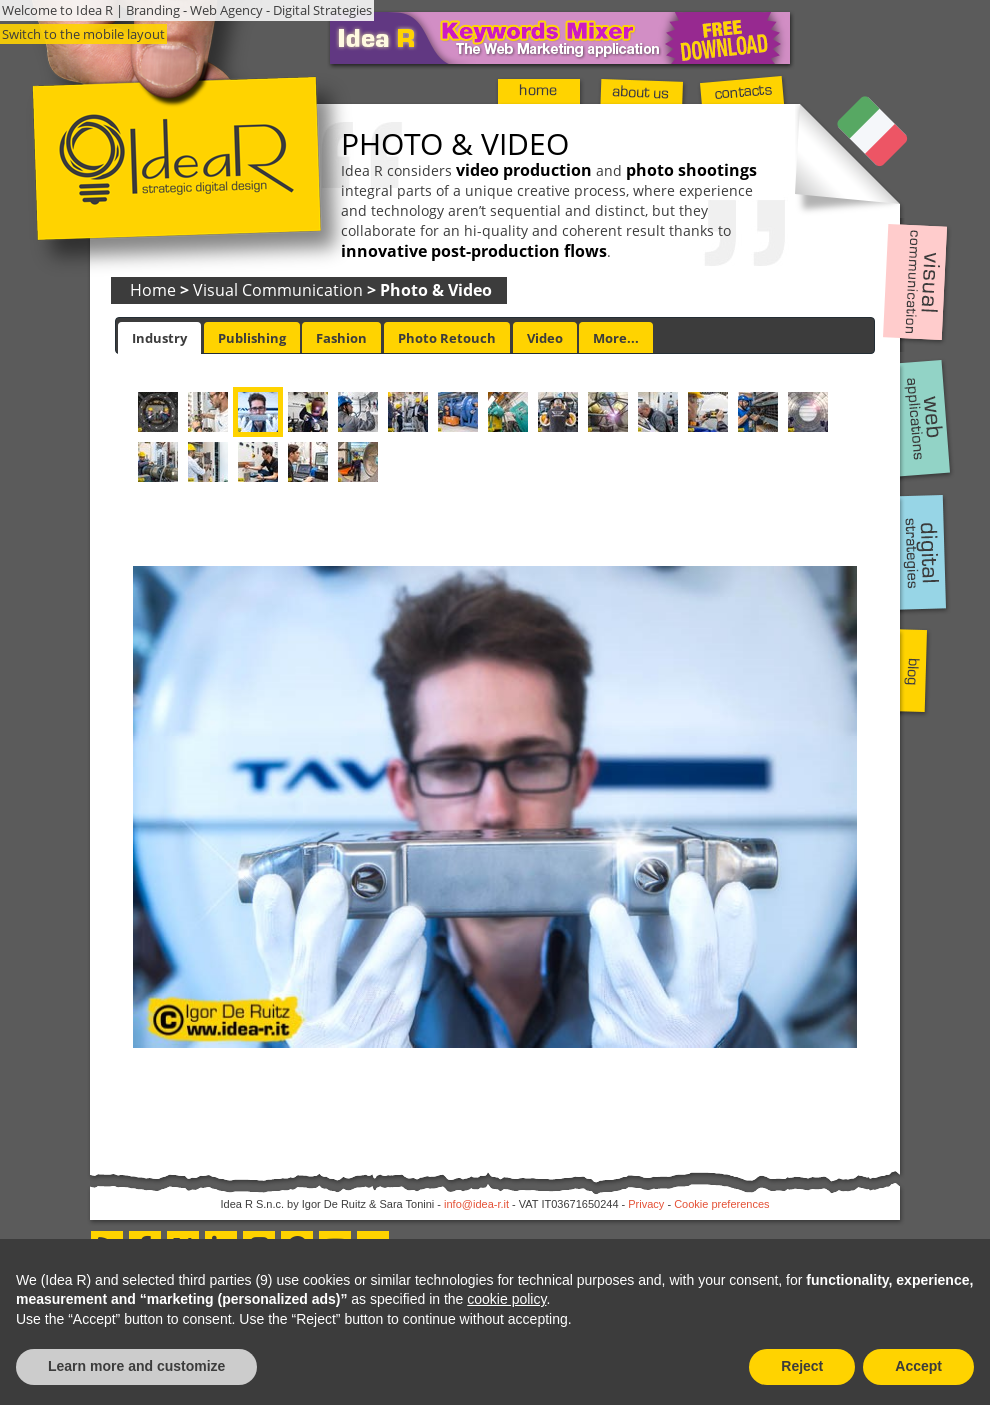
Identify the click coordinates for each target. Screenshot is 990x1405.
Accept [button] (918, 1366)
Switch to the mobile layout (83, 34)
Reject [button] (802, 1366)
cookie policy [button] (506, 1299)
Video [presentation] (545, 338)
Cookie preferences (721, 1204)
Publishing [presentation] (252, 338)
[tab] (159, 338)
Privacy (646, 1204)
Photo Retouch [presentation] (447, 338)
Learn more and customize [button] (136, 1366)
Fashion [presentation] (341, 338)
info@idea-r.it (476, 1204)
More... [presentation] (616, 338)
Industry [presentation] (159, 338)
